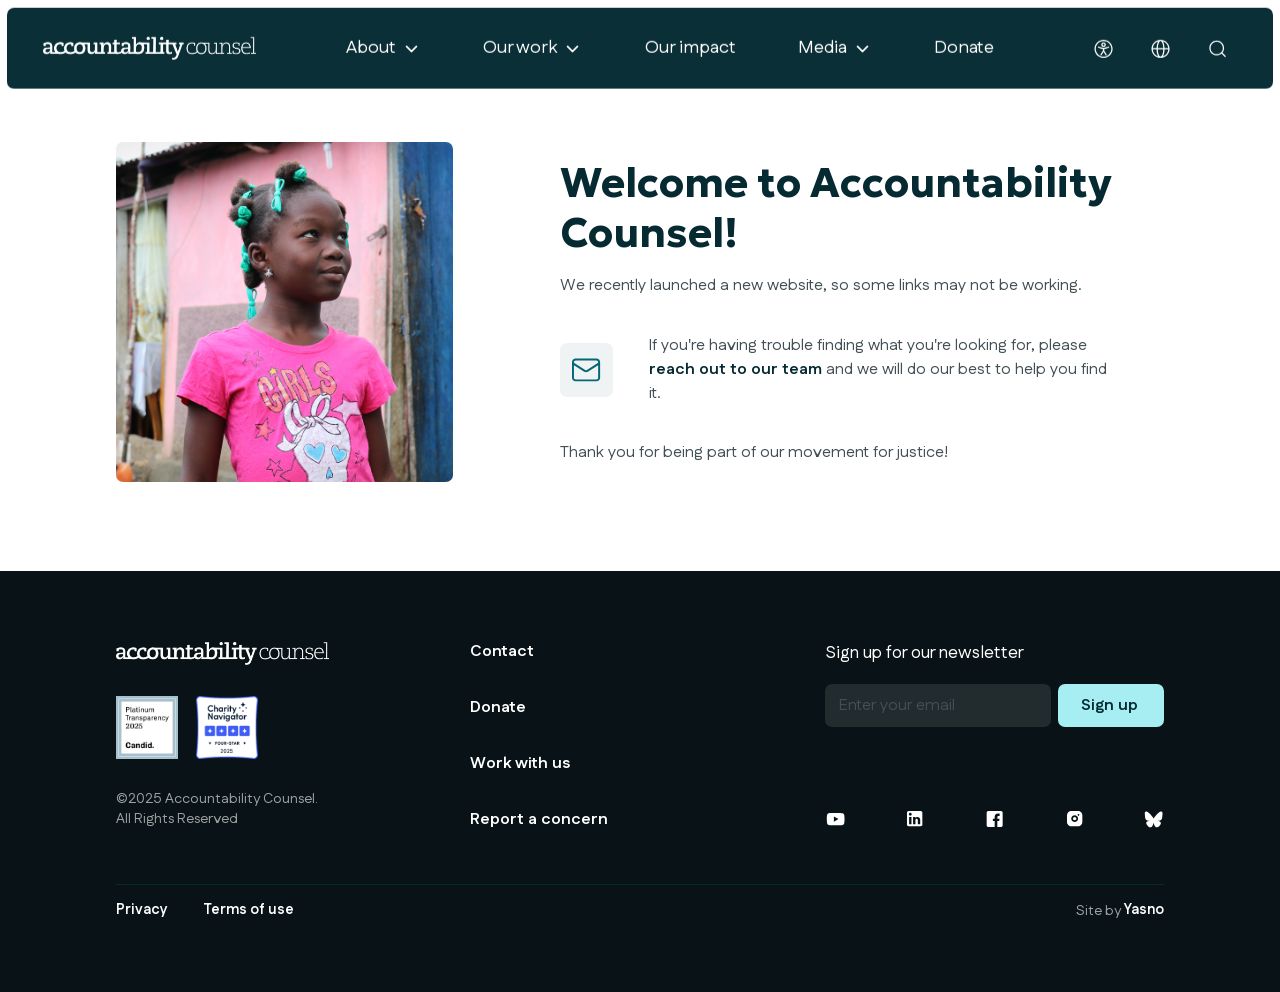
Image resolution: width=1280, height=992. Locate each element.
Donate (964, 52)
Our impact (690, 52)
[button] (383, 52)
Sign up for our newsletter (924, 652)
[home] (149, 52)
